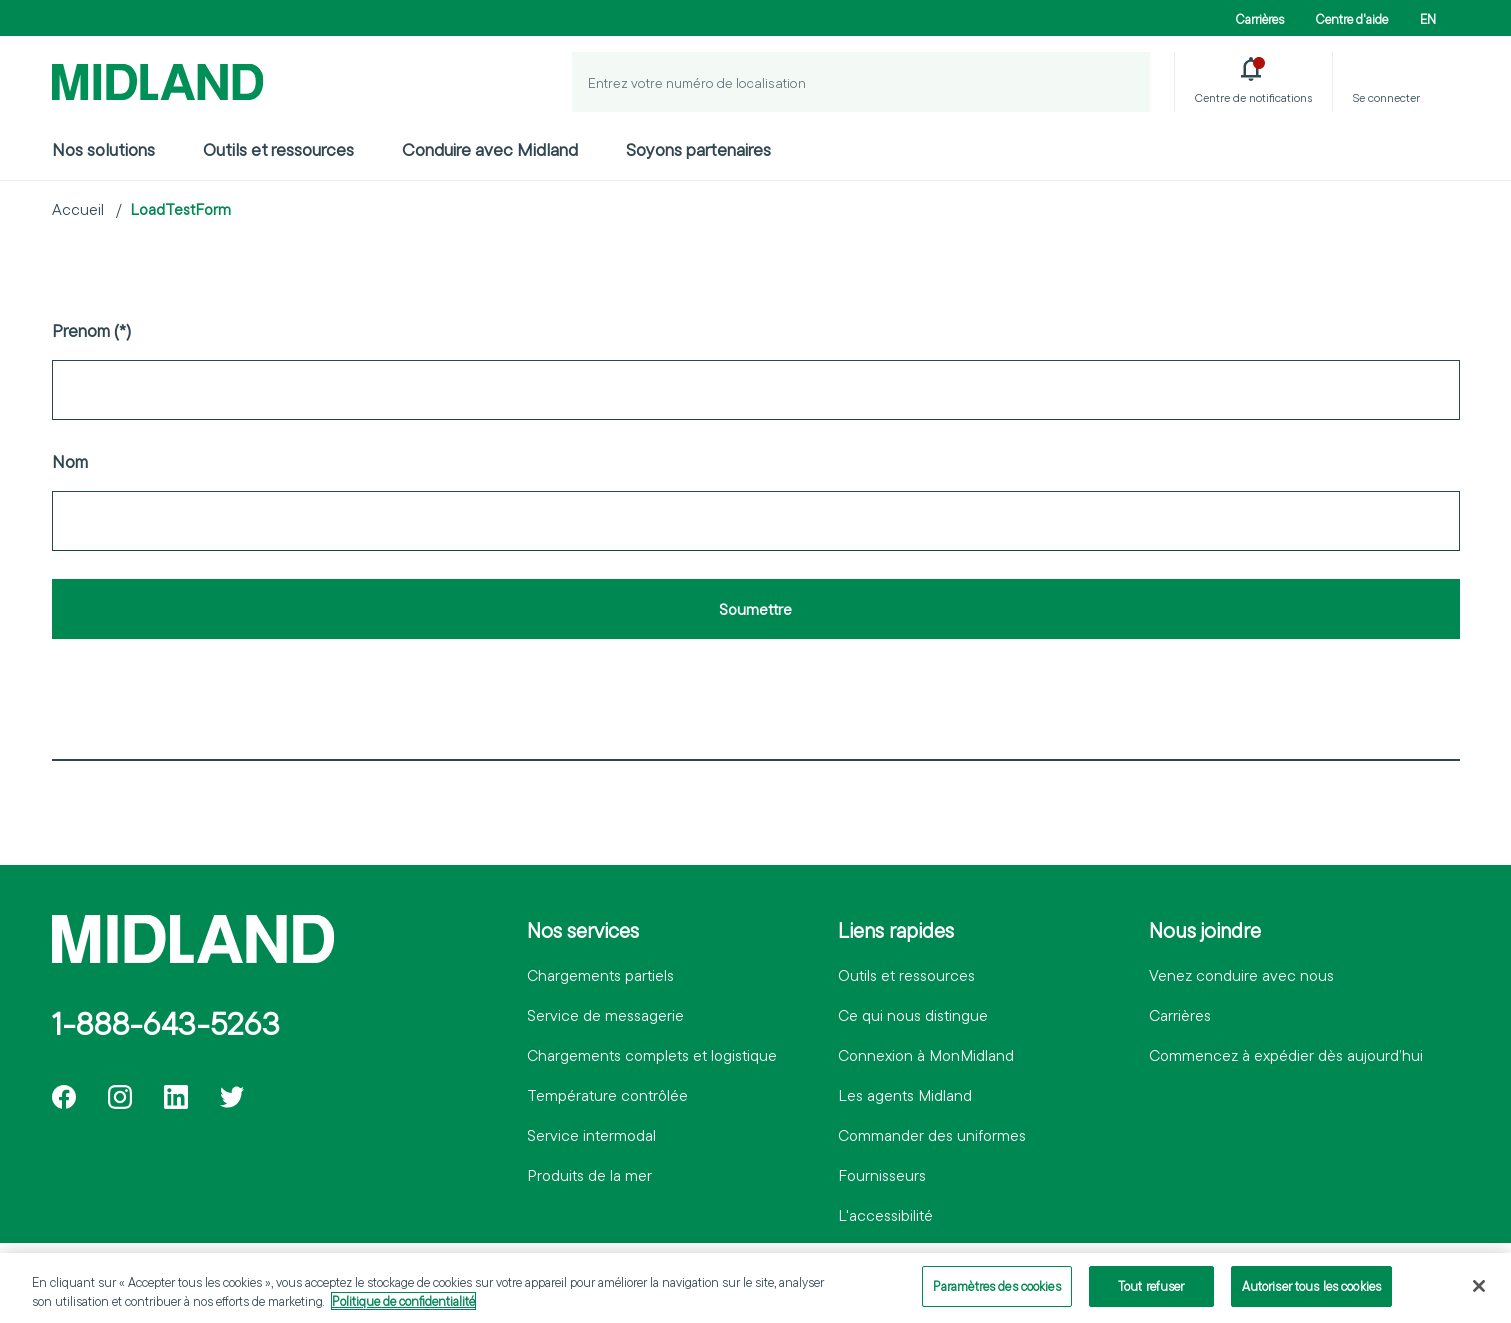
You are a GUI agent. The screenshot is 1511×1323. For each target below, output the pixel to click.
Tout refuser (1151, 1295)
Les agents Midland (905, 1095)
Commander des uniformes (932, 1135)
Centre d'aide (1352, 19)
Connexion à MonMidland (926, 1055)
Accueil (78, 209)
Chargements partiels (600, 975)
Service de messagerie (605, 1015)
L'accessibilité (885, 1215)
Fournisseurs (882, 1175)
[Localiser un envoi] (1120, 82)
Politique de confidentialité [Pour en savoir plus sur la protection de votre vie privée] (403, 1310)
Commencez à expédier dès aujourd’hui (1286, 1055)
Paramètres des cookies (997, 1295)
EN (1428, 19)
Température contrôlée (607, 1095)
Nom (70, 461)
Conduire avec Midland (490, 149)
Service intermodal (591, 1135)
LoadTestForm (180, 209)
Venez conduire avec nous (1241, 975)
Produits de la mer (589, 1175)
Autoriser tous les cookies (1311, 1295)
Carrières (1260, 19)
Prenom (81, 330)
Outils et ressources (278, 149)
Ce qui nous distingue (913, 1015)
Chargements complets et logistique (652, 1055)
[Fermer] (1479, 1295)
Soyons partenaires (698, 149)
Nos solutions (103, 149)
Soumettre (755, 609)
